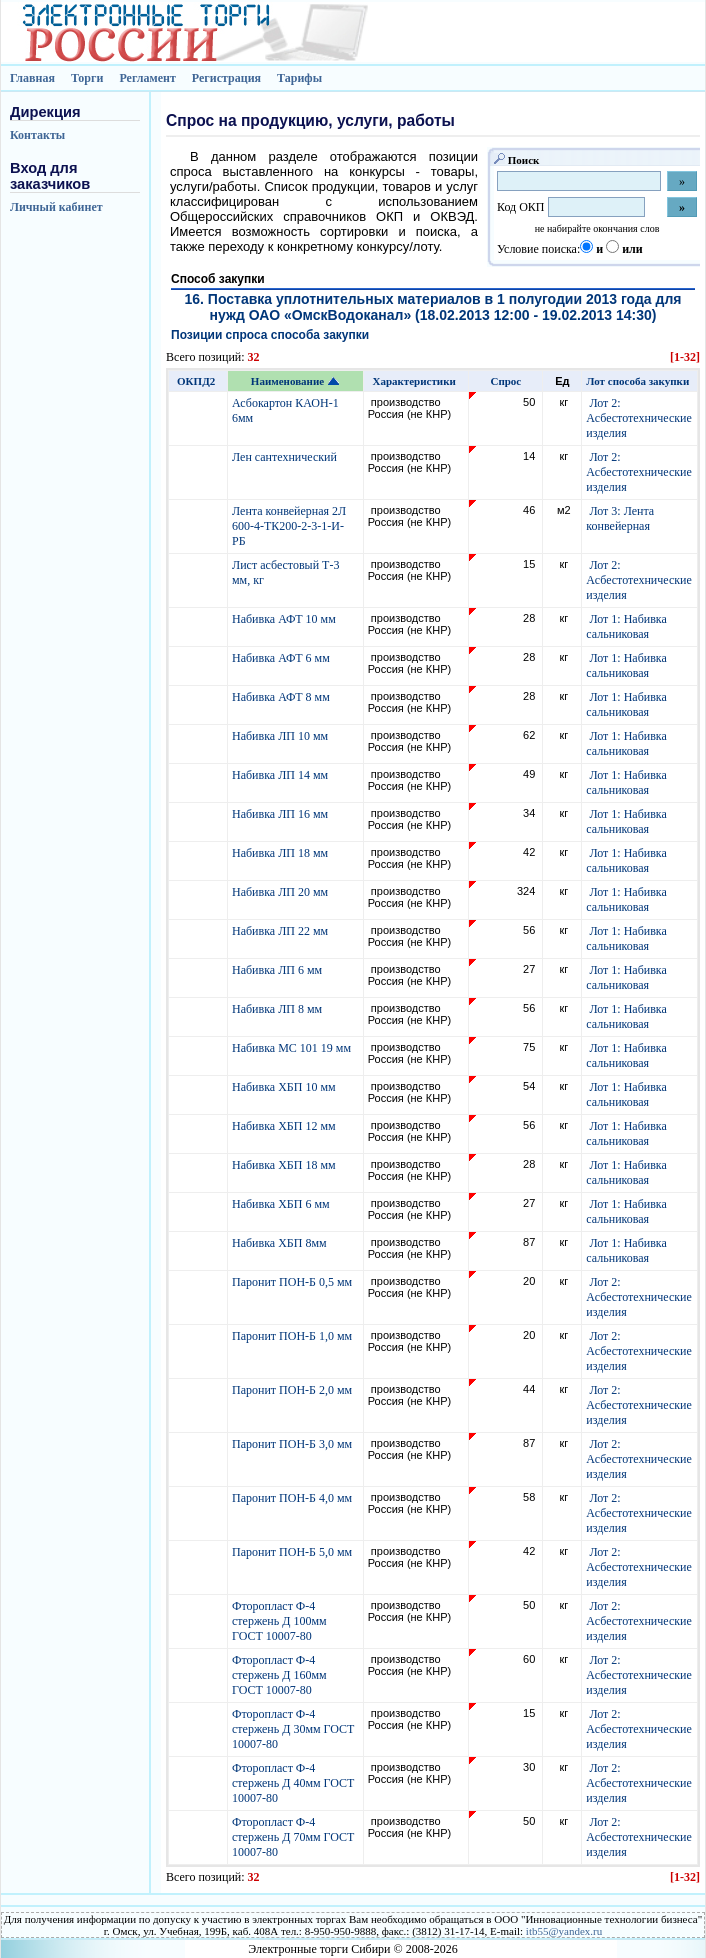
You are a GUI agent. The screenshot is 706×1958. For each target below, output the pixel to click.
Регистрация (226, 78)
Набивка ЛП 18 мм (281, 853)
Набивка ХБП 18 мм (285, 1165)
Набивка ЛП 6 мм (278, 970)
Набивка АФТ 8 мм (282, 697)
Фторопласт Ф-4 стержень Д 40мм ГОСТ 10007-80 (293, 1783)
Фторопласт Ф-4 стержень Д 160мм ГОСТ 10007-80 (279, 1675)
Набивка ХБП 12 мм (285, 1126)
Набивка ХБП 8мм (281, 1243)
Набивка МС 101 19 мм (293, 1048)
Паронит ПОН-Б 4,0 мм (293, 1498)
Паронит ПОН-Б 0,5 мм (293, 1282)
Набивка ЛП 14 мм (281, 775)
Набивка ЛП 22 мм (281, 931)
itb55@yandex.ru (564, 1931)
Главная (32, 78)
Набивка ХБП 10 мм (285, 1087)
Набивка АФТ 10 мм (285, 619)
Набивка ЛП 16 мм (281, 814)
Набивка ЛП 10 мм (281, 736)
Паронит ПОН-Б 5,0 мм (293, 1552)
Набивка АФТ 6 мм (282, 658)
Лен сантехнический (286, 457)
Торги (87, 78)
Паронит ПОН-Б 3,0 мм (293, 1444)
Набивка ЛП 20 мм (281, 892)
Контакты (37, 135)
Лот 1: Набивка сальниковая (626, 626)
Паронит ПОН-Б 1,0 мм (293, 1336)
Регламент (147, 78)
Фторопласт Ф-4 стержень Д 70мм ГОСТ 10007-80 (293, 1837)
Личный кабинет (56, 207)
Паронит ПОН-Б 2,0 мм (293, 1390)
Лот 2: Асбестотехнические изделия (639, 418)
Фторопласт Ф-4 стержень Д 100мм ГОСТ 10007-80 (279, 1621)
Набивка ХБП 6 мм (282, 1204)
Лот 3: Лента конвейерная (620, 518)
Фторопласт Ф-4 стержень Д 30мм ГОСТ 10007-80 (293, 1729)
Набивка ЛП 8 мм (278, 1009)
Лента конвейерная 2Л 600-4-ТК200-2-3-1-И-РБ (289, 526)
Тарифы (299, 78)
